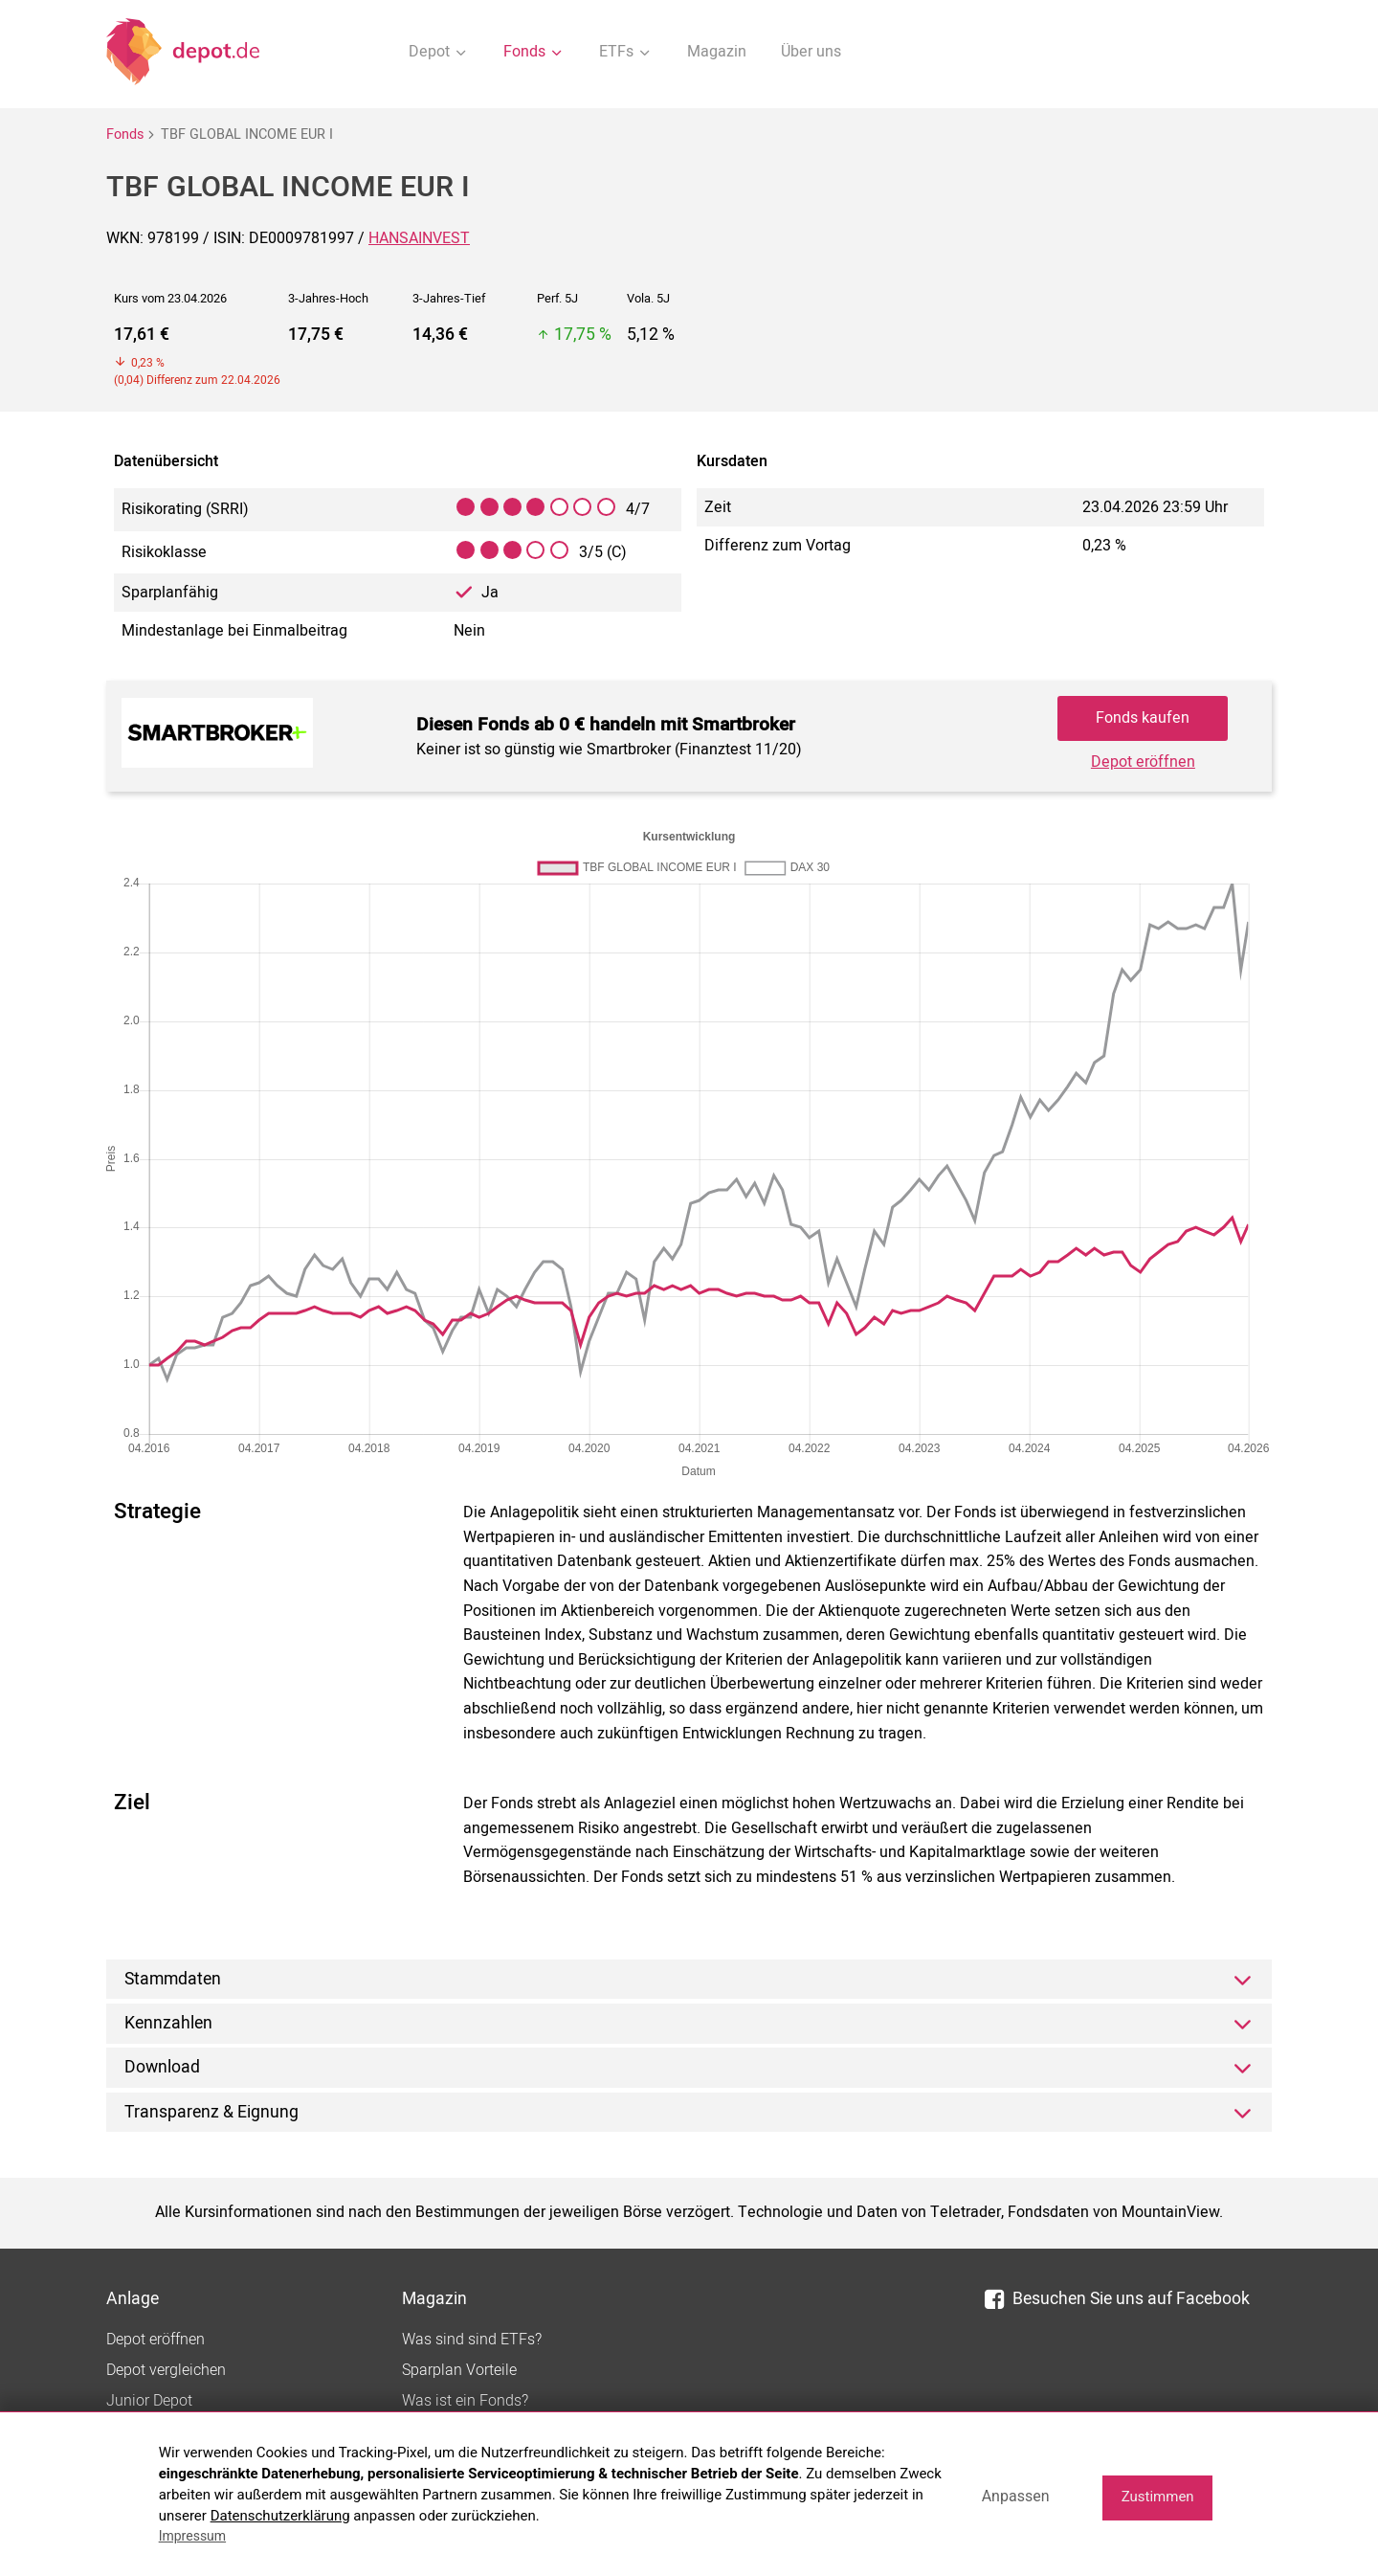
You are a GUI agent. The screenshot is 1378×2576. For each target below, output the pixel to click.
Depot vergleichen (166, 2370)
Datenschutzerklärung (280, 2515)
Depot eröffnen (1143, 761)
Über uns (811, 51)
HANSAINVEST (419, 238)
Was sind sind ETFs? (472, 2339)
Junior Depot (149, 2400)
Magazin (716, 51)
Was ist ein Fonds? (465, 2400)
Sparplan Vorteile (459, 2370)
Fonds (125, 134)
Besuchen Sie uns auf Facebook (1117, 2299)
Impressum (192, 2535)
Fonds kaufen (1142, 717)
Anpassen (1016, 2496)
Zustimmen (1158, 2496)
